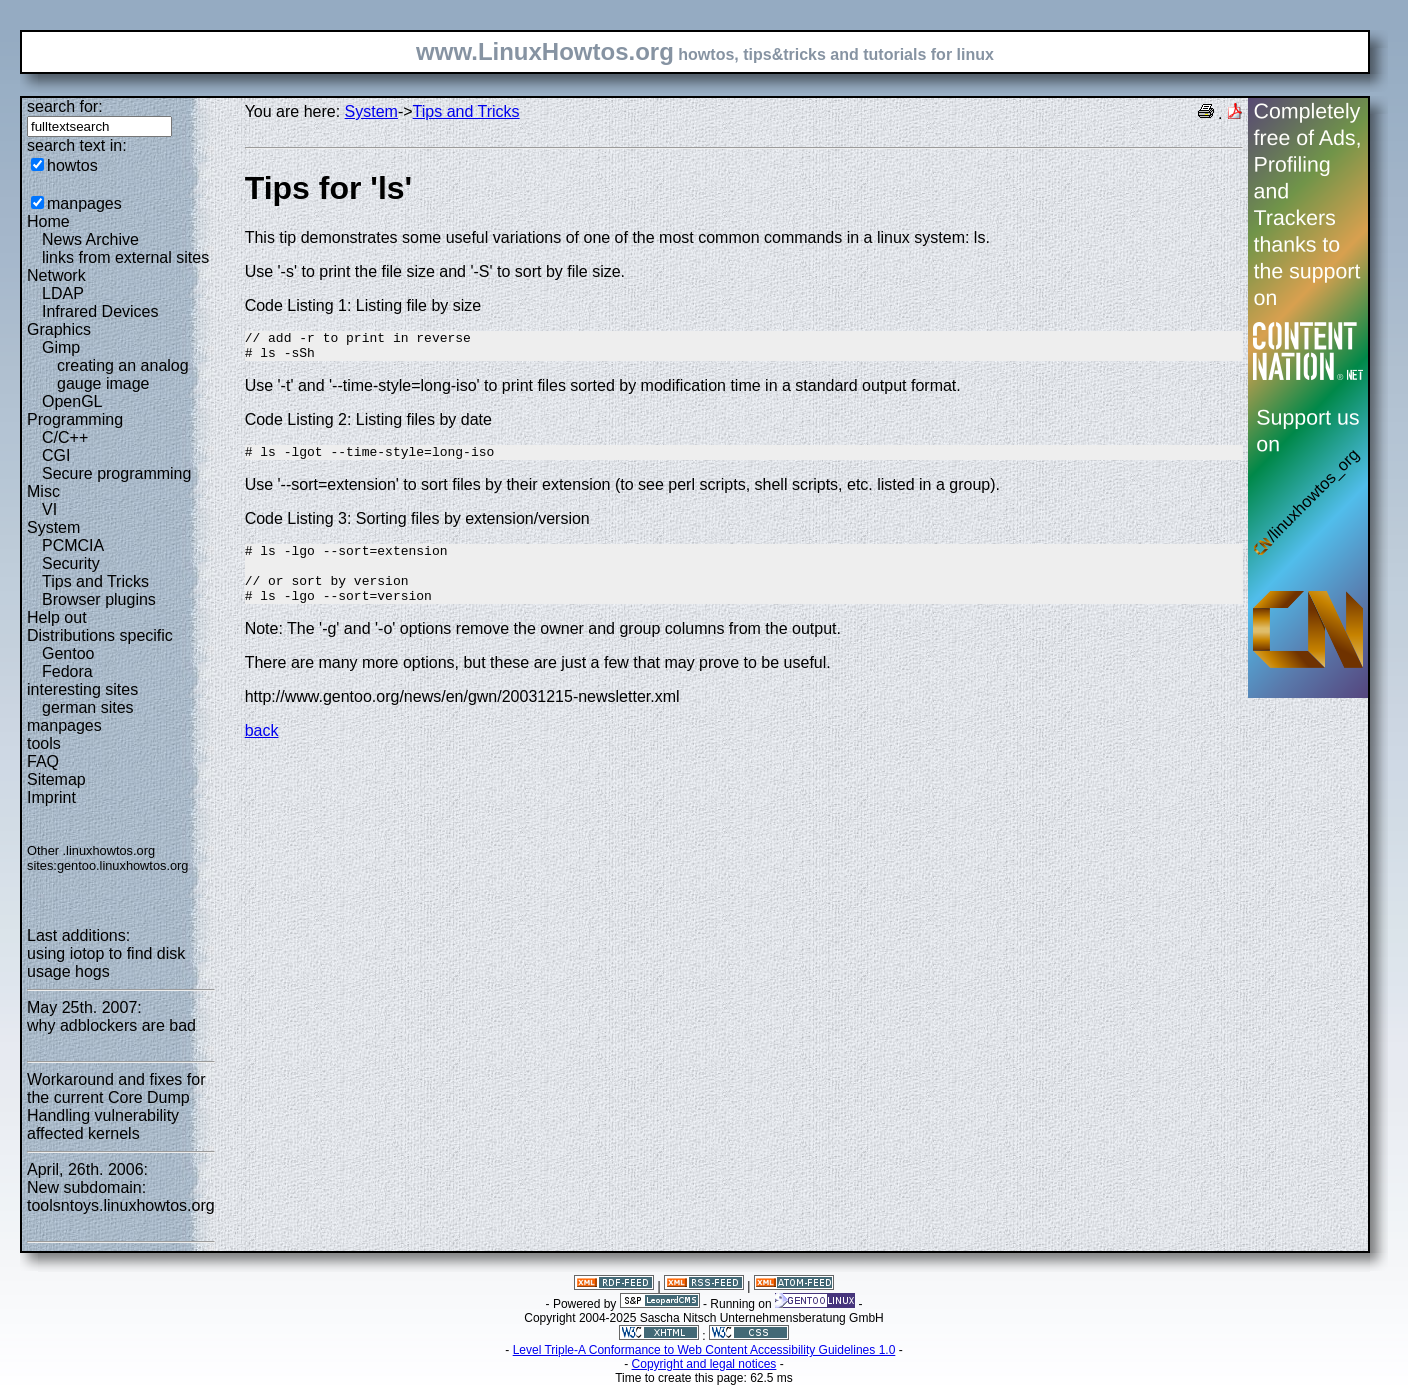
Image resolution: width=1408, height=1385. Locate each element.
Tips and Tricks (95, 581)
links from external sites (125, 257)
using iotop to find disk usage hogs (106, 962)
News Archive (90, 239)
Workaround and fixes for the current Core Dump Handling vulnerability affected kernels (116, 1106)
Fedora (67, 671)
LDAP (63, 293)
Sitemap (56, 779)
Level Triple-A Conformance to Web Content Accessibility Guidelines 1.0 (704, 1350)
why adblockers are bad (111, 1025)
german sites (88, 707)
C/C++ (65, 437)
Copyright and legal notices (704, 1364)
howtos (72, 165)
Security (71, 563)
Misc (43, 491)
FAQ (43, 761)
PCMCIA (73, 545)
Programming (75, 419)
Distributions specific (100, 635)
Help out (57, 617)
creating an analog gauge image (123, 374)
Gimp (61, 347)
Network (56, 275)
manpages (84, 203)
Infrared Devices (100, 311)
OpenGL (72, 401)
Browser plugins (99, 599)
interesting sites (82, 689)
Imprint (51, 797)
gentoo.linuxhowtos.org (123, 865)
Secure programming (116, 473)
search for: (65, 106)
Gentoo (68, 653)
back (262, 751)
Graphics (59, 329)
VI (49, 509)
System (53, 527)
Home (48, 221)
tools (44, 743)
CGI (56, 455)
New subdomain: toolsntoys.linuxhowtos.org (121, 1196)
